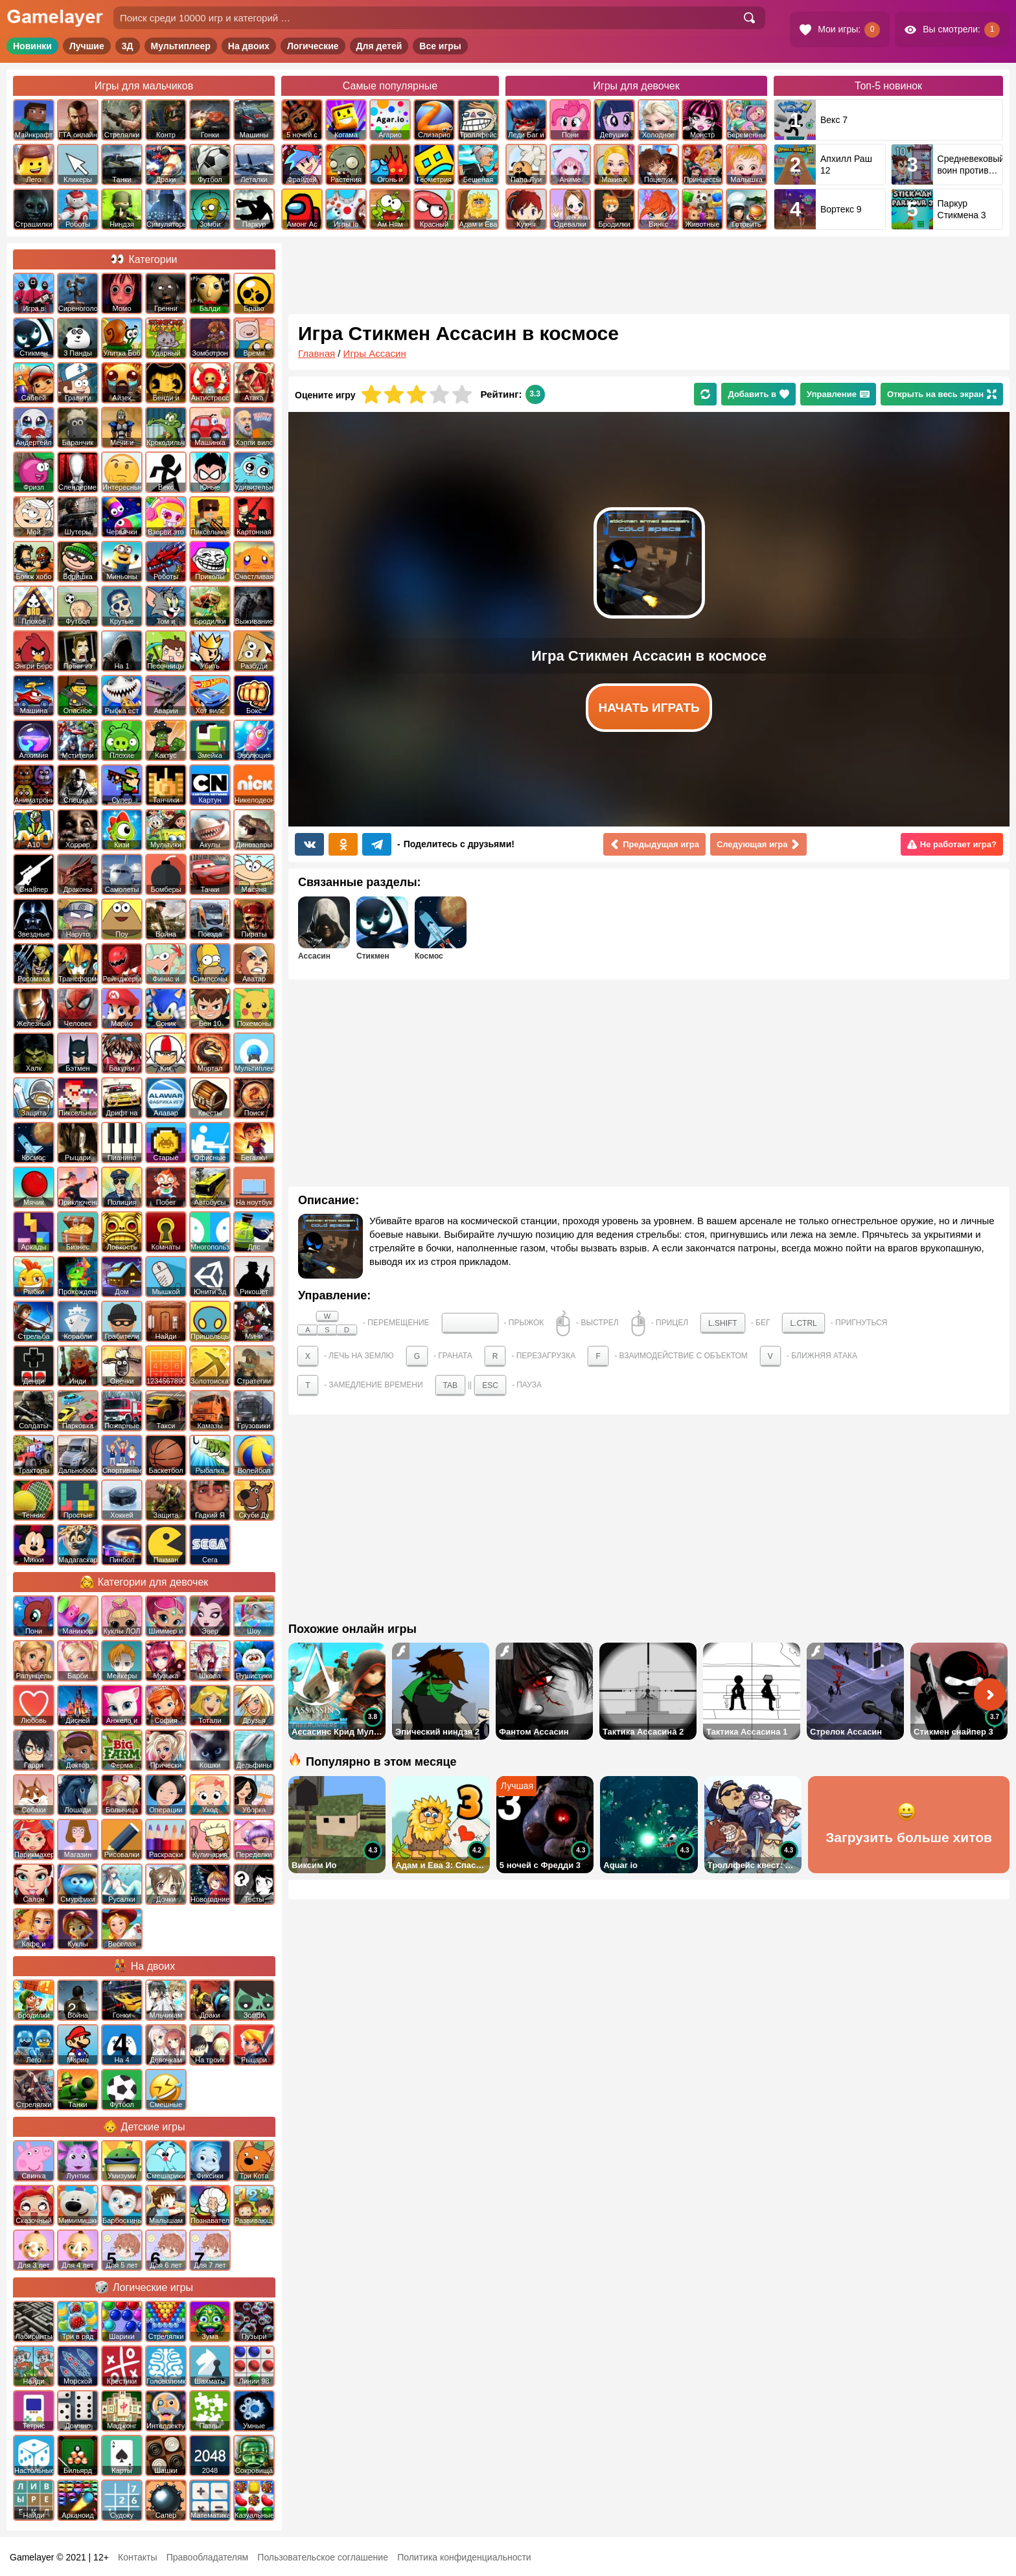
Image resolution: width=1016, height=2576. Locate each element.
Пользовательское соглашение (322, 2557)
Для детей (379, 46)
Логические (313, 46)
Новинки (32, 46)
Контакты (137, 2557)
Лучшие (86, 46)
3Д (127, 46)
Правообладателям (207, 2557)
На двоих (249, 46)
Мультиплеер (181, 46)
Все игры (440, 46)
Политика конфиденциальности (464, 2557)
